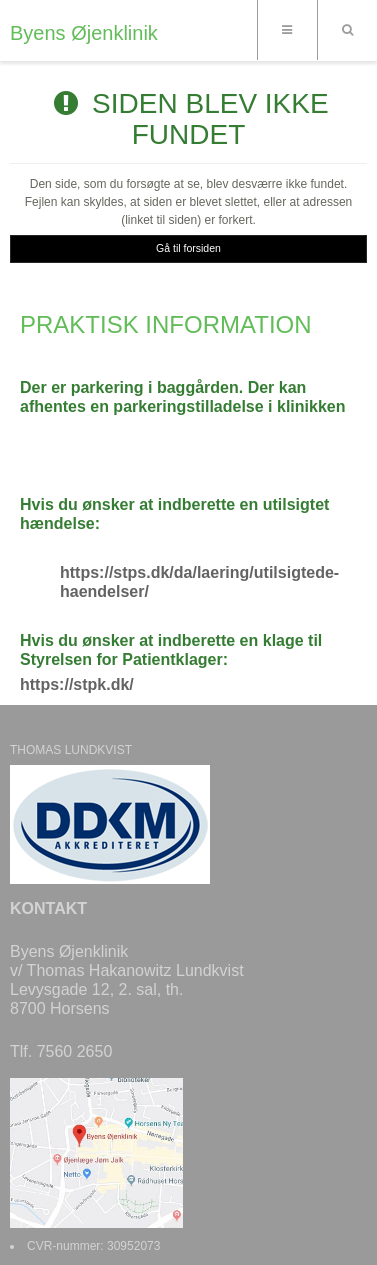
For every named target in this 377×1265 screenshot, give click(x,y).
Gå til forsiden (188, 248)
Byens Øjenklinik (84, 33)
